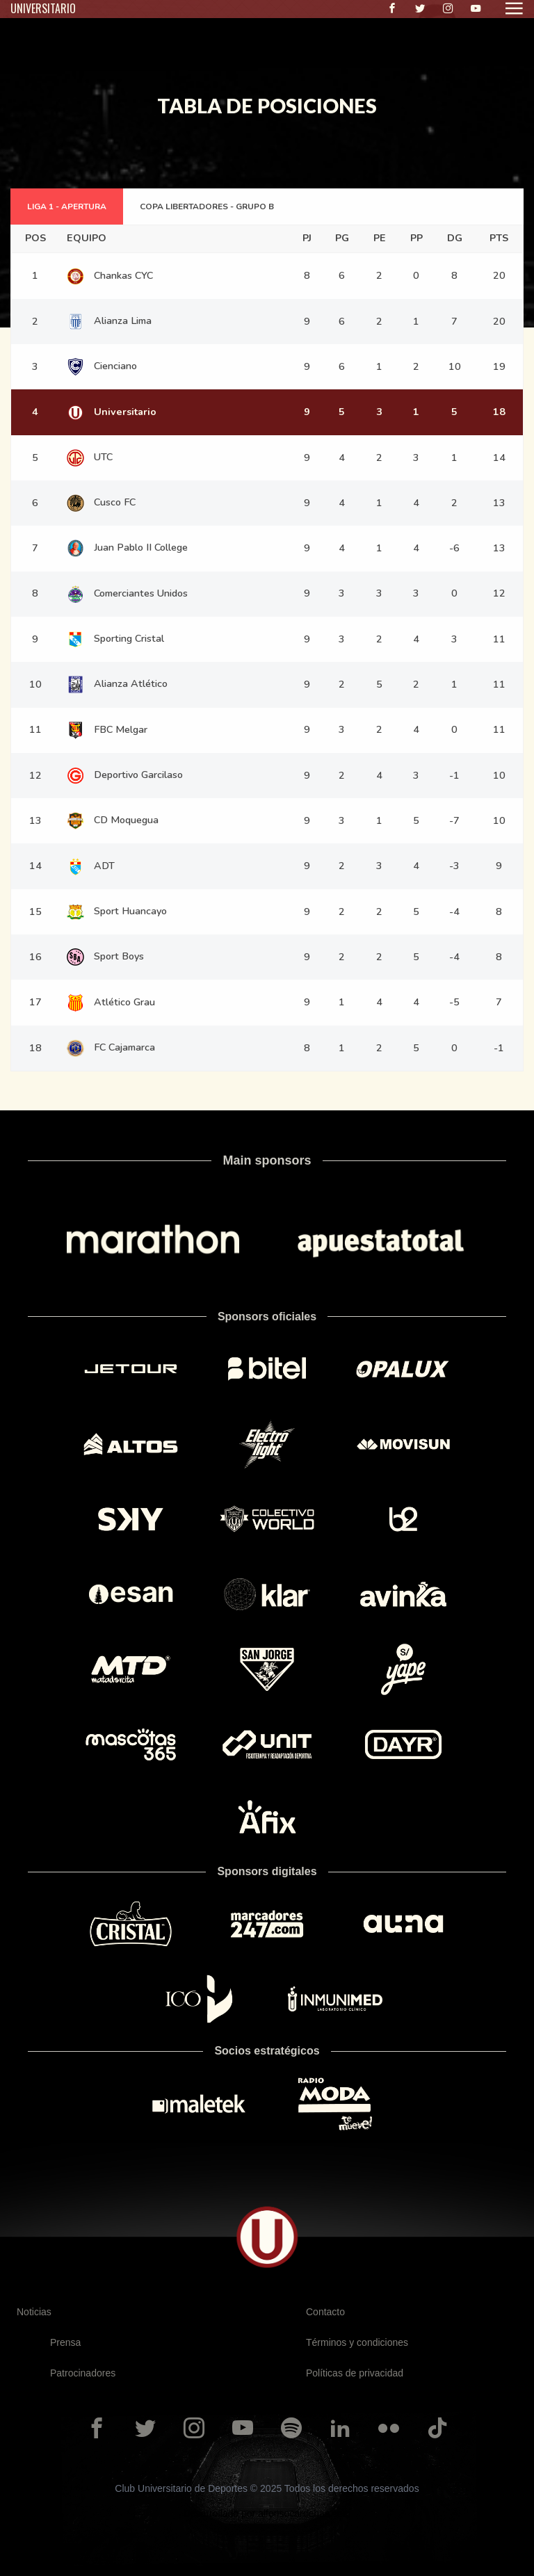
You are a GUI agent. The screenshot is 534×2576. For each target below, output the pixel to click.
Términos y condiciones (357, 2342)
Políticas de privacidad (354, 2373)
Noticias (34, 2311)
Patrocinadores (82, 2373)
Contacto (325, 2311)
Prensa (65, 2342)
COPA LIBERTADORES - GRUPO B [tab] (207, 206)
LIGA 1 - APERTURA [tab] (66, 206)
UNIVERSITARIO (43, 8)
